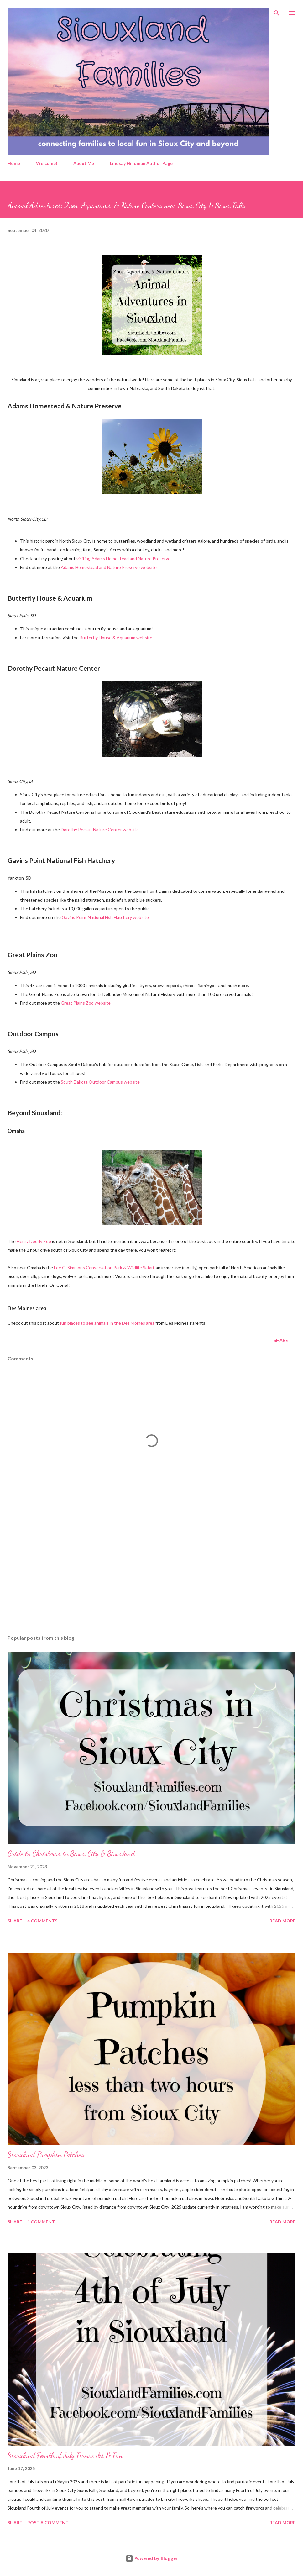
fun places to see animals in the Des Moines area (107, 1323)
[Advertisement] (151, 1571)
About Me (83, 163)
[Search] (276, 11)
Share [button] (281, 1340)
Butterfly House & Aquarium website (116, 637)
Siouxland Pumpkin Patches (46, 2154)
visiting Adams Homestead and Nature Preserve (123, 558)
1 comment (41, 2221)
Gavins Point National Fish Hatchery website (105, 917)
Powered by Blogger (152, 2558)
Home (14, 163)
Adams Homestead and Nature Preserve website (109, 567)
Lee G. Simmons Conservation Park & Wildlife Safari (104, 1267)
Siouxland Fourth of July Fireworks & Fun (65, 2455)
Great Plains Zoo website (86, 1003)
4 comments (42, 1920)
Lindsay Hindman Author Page (141, 163)
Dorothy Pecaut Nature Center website (100, 829)
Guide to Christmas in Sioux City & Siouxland (71, 1853)
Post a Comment (48, 2522)
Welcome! (46, 163)
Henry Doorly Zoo (34, 1241)
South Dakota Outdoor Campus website (100, 1082)
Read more (282, 1920)
